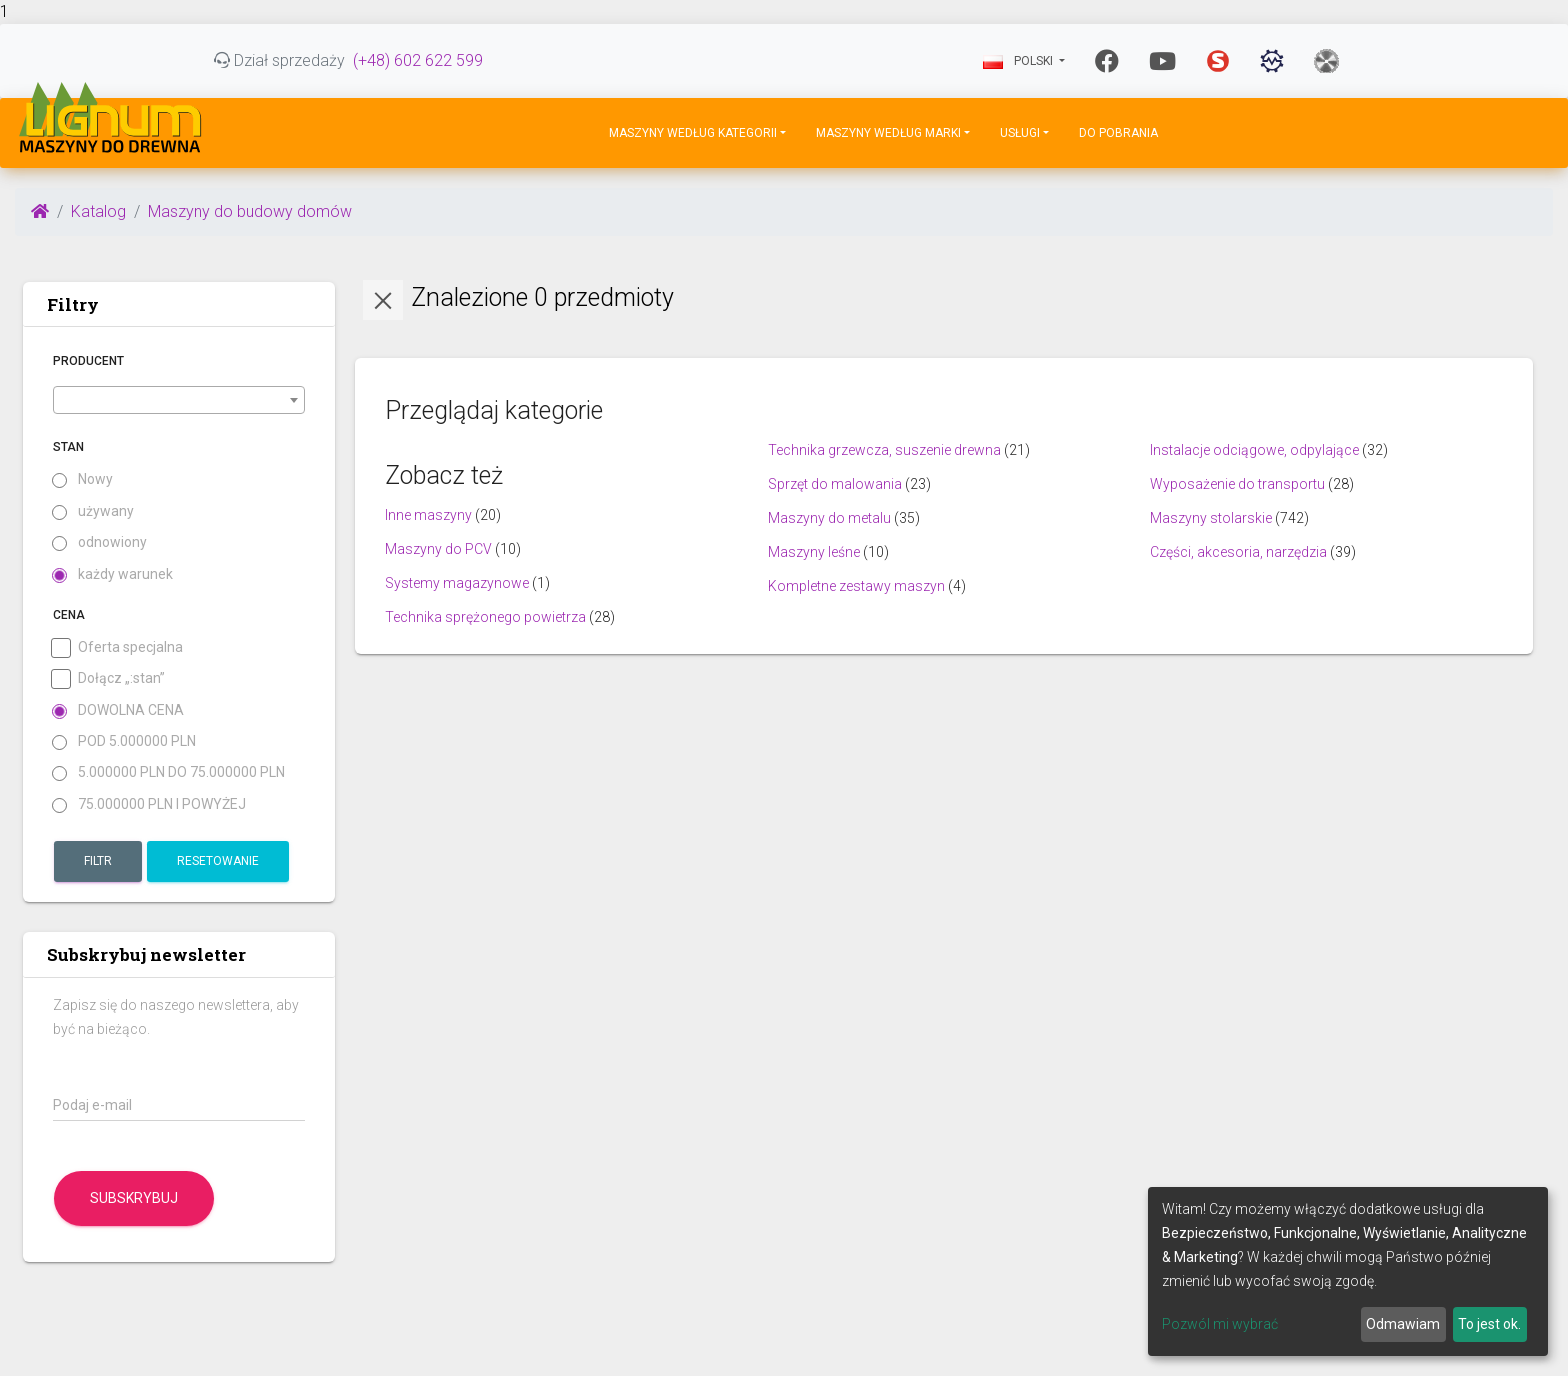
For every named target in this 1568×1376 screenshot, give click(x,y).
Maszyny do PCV (438, 549)
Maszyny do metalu (829, 518)
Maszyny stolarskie (1211, 518)
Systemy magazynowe (457, 583)
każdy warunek (113, 574)
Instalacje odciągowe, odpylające (1254, 450)
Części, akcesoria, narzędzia (1238, 552)
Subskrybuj (134, 1198)
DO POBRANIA (1118, 133)
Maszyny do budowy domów (250, 211)
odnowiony (100, 542)
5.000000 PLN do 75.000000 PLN (169, 772)
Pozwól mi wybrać (1220, 1324)
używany (93, 511)
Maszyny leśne (814, 552)
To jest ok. (1489, 1324)
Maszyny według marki (888, 133)
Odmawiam (1403, 1324)
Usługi (1020, 133)
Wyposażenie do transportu (1237, 484)
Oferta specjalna (118, 647)
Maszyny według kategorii (693, 133)
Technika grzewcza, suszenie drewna (884, 450)
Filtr (98, 861)
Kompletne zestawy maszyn (856, 586)
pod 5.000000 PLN (124, 741)
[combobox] (179, 400)
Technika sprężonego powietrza (485, 617)
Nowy (83, 479)
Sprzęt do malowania (835, 484)
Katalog (98, 211)
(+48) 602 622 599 (418, 60)
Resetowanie (218, 861)
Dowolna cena (118, 710)
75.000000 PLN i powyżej (149, 804)
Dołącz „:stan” (109, 678)
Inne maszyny (428, 515)
